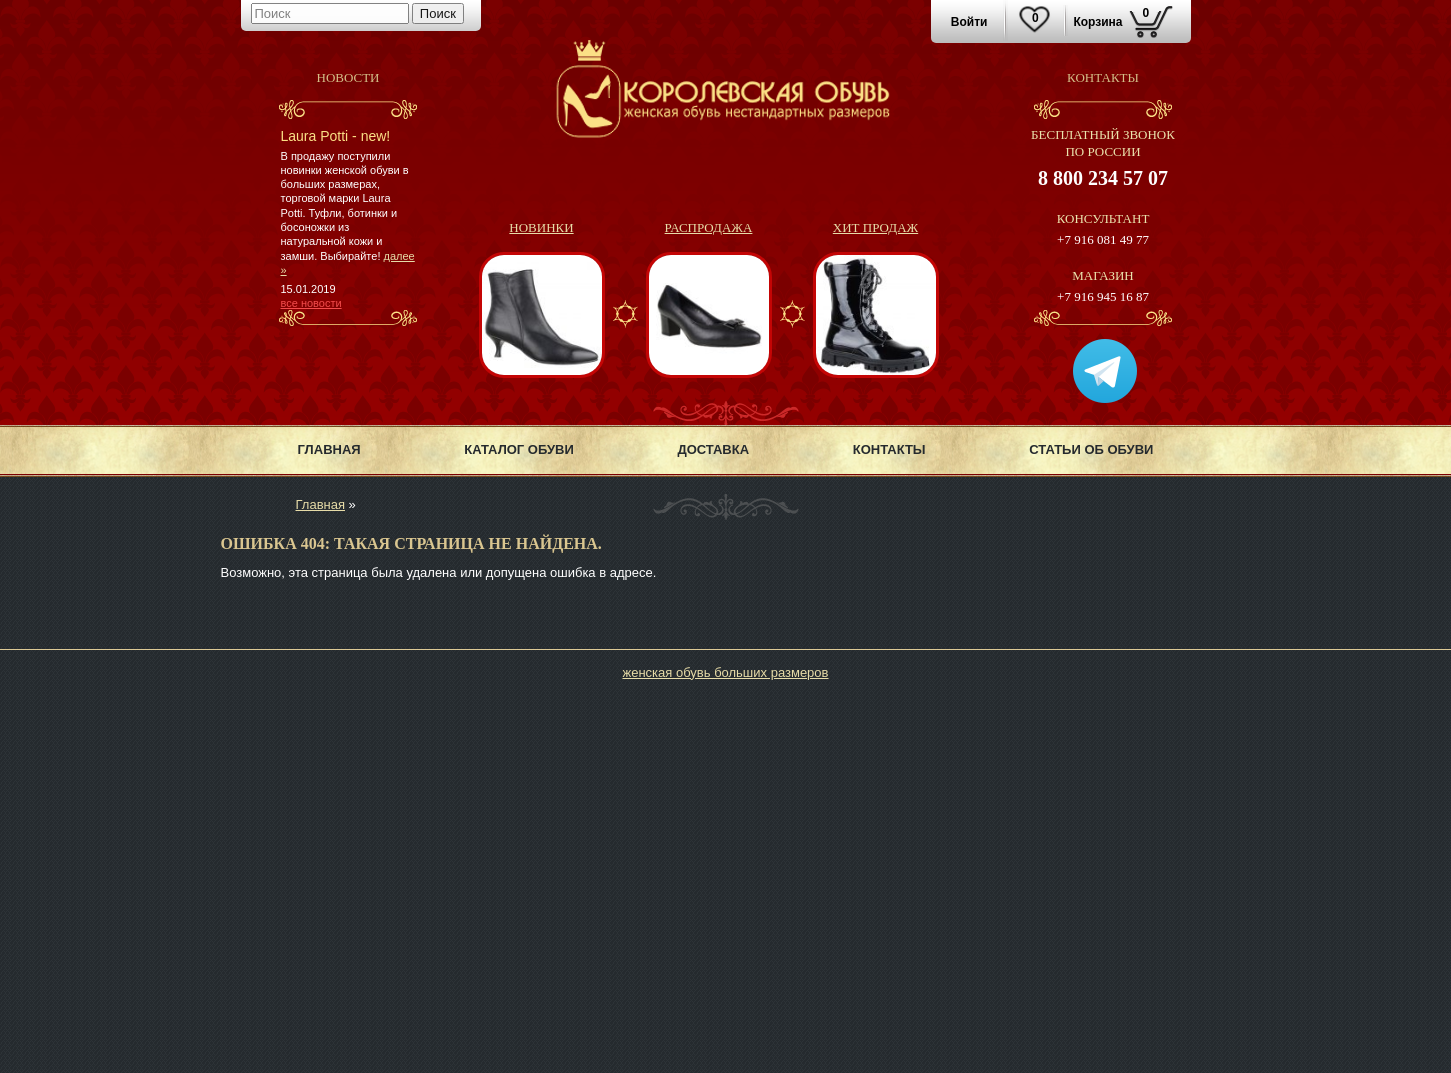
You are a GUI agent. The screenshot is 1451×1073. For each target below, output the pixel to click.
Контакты (889, 449)
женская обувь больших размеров (725, 672)
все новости (311, 303)
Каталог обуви (519, 449)
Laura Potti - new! (336, 136)
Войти (969, 22)
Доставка (713, 449)
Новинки (541, 227)
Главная (329, 449)
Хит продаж (875, 227)
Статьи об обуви (1091, 449)
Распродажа (709, 227)
